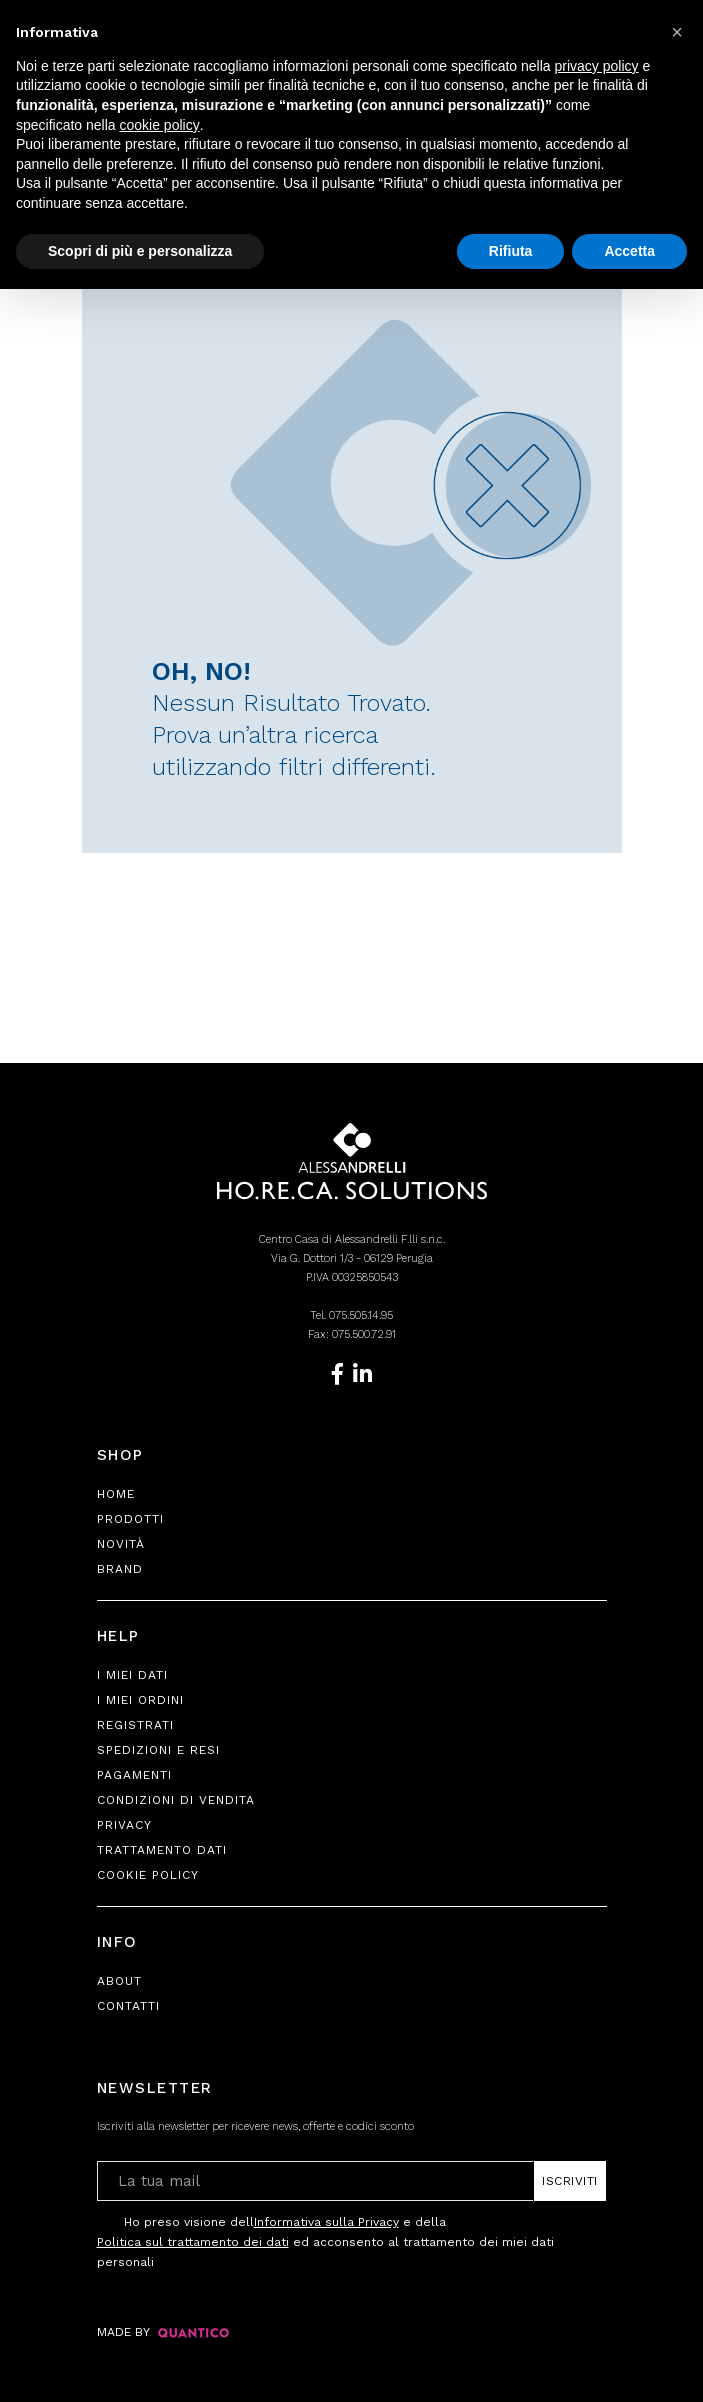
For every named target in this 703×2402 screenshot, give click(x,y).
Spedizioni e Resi (158, 1750)
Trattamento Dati (162, 1850)
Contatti (128, 2006)
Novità (121, 1544)
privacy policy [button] (597, 66)
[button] (677, 32)
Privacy (124, 1825)
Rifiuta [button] (511, 251)
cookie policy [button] (160, 125)
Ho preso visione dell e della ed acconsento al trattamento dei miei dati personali (325, 2240)
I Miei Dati (132, 1675)
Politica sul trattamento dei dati (193, 2242)
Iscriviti (570, 2181)
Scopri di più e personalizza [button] (140, 251)
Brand (120, 1569)
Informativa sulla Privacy (326, 2222)
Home (116, 1494)
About (119, 1981)
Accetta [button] (629, 251)
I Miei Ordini (140, 1700)
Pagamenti (134, 1775)
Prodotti (130, 1519)
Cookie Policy (148, 1875)
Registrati (135, 1725)
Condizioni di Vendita (176, 1800)
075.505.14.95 (361, 1315)
